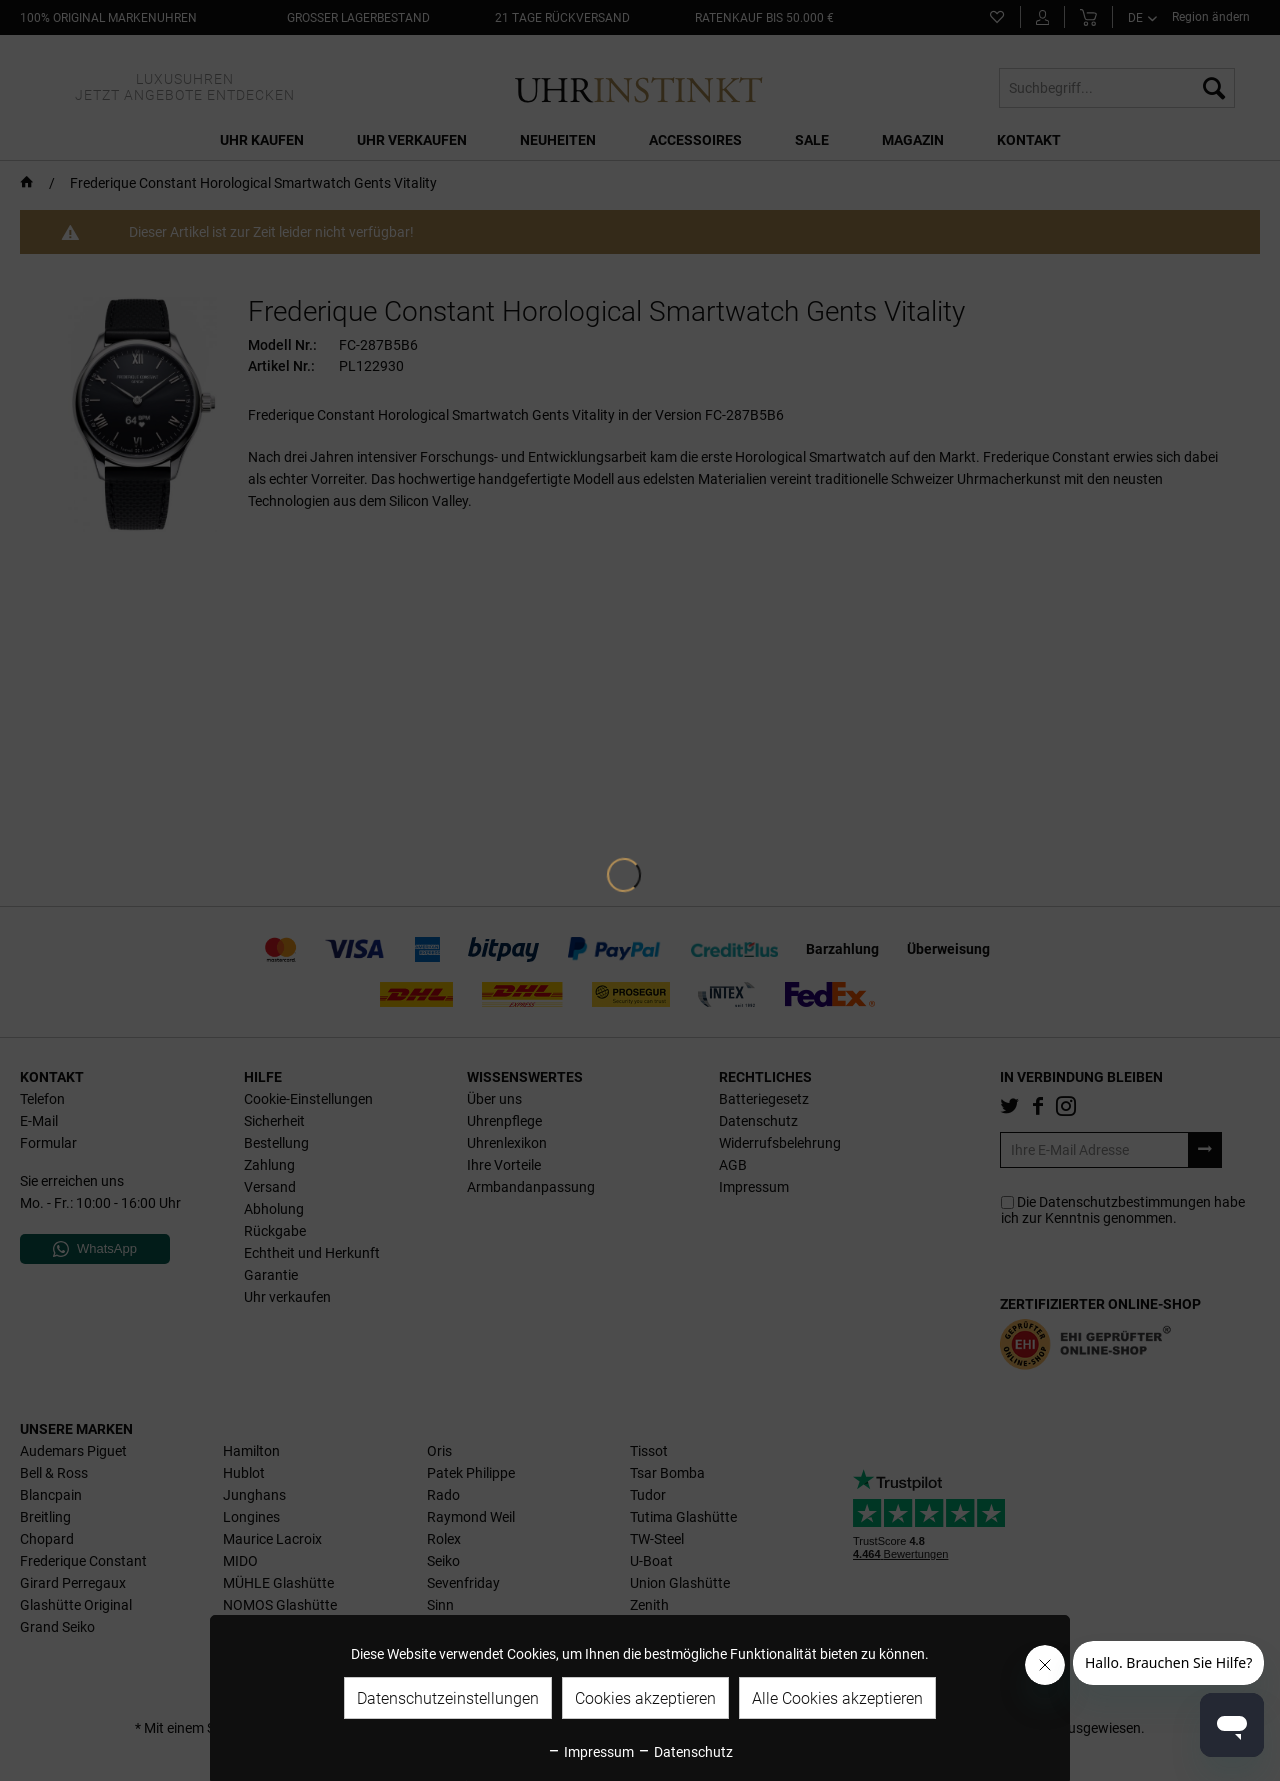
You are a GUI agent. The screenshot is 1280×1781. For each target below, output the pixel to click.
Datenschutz (685, 1752)
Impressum (590, 1752)
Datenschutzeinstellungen (448, 1698)
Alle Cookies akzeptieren (837, 1698)
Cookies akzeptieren (645, 1698)
